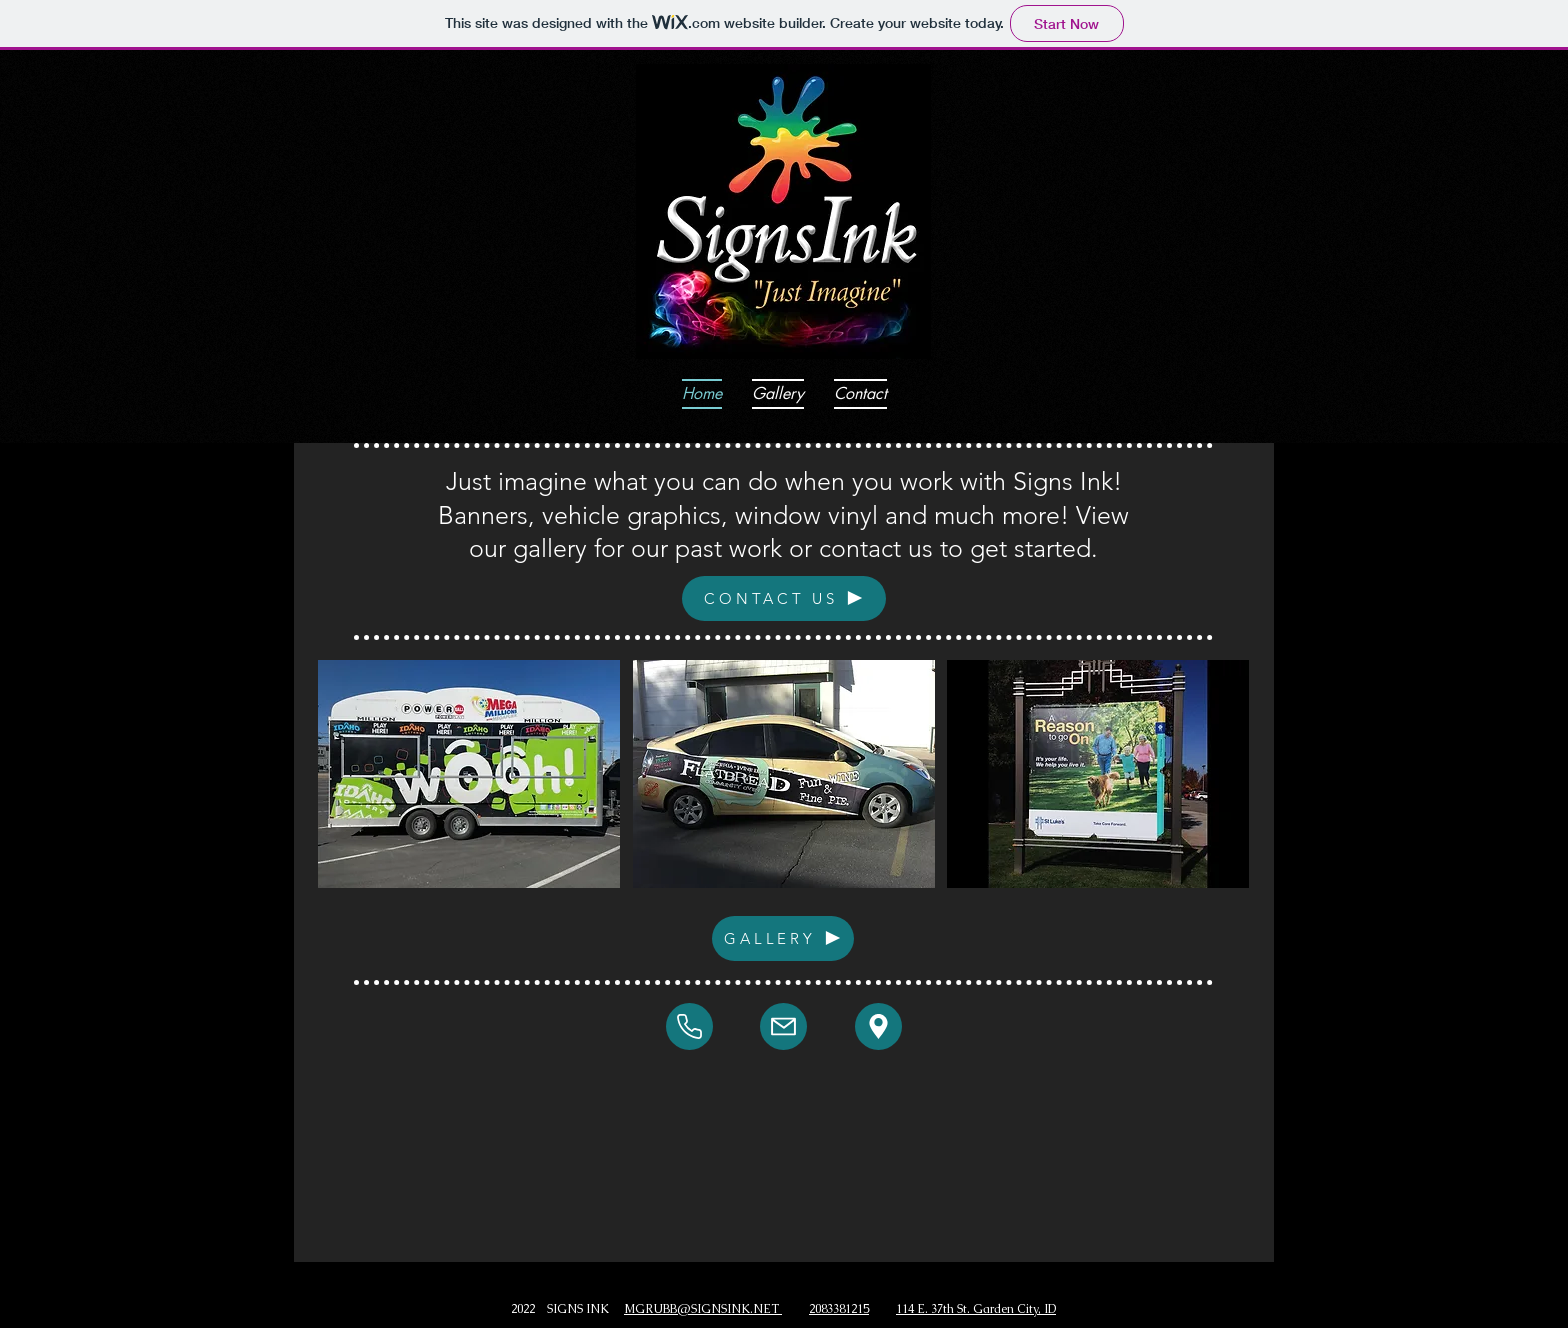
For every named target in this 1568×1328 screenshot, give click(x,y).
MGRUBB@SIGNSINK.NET (703, 1309)
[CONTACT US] (784, 598)
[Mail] (689, 1026)
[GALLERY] (783, 938)
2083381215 (839, 1309)
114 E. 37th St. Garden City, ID (976, 1309)
